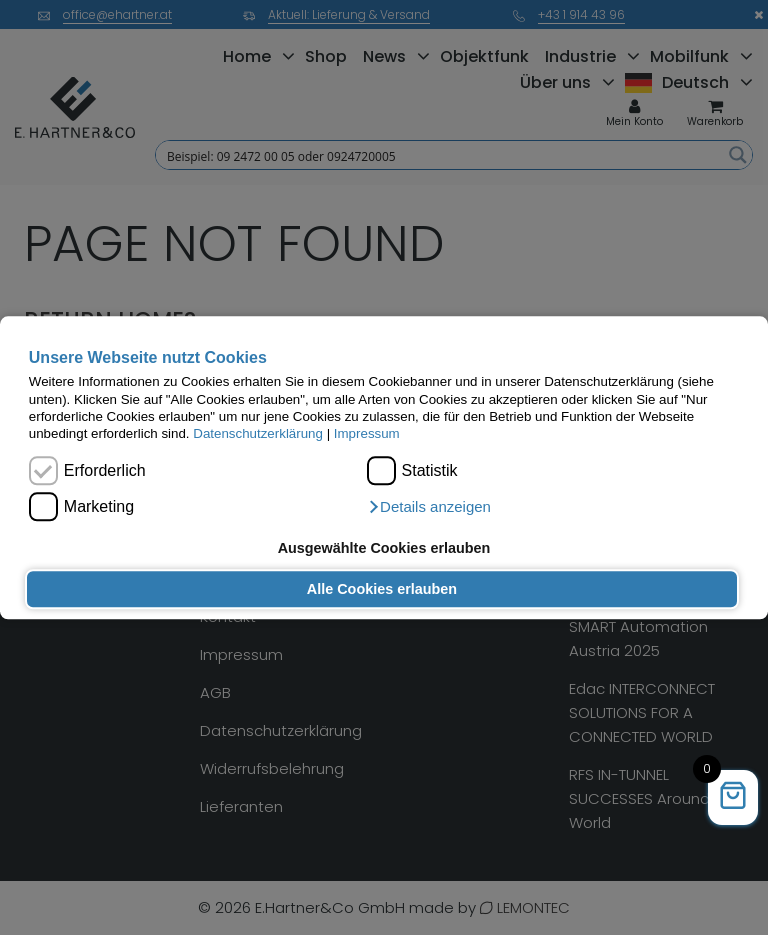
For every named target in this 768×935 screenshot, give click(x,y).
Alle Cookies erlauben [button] (382, 589)
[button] (429, 507)
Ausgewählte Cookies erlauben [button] (384, 548)
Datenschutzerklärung (258, 434)
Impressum (367, 434)
